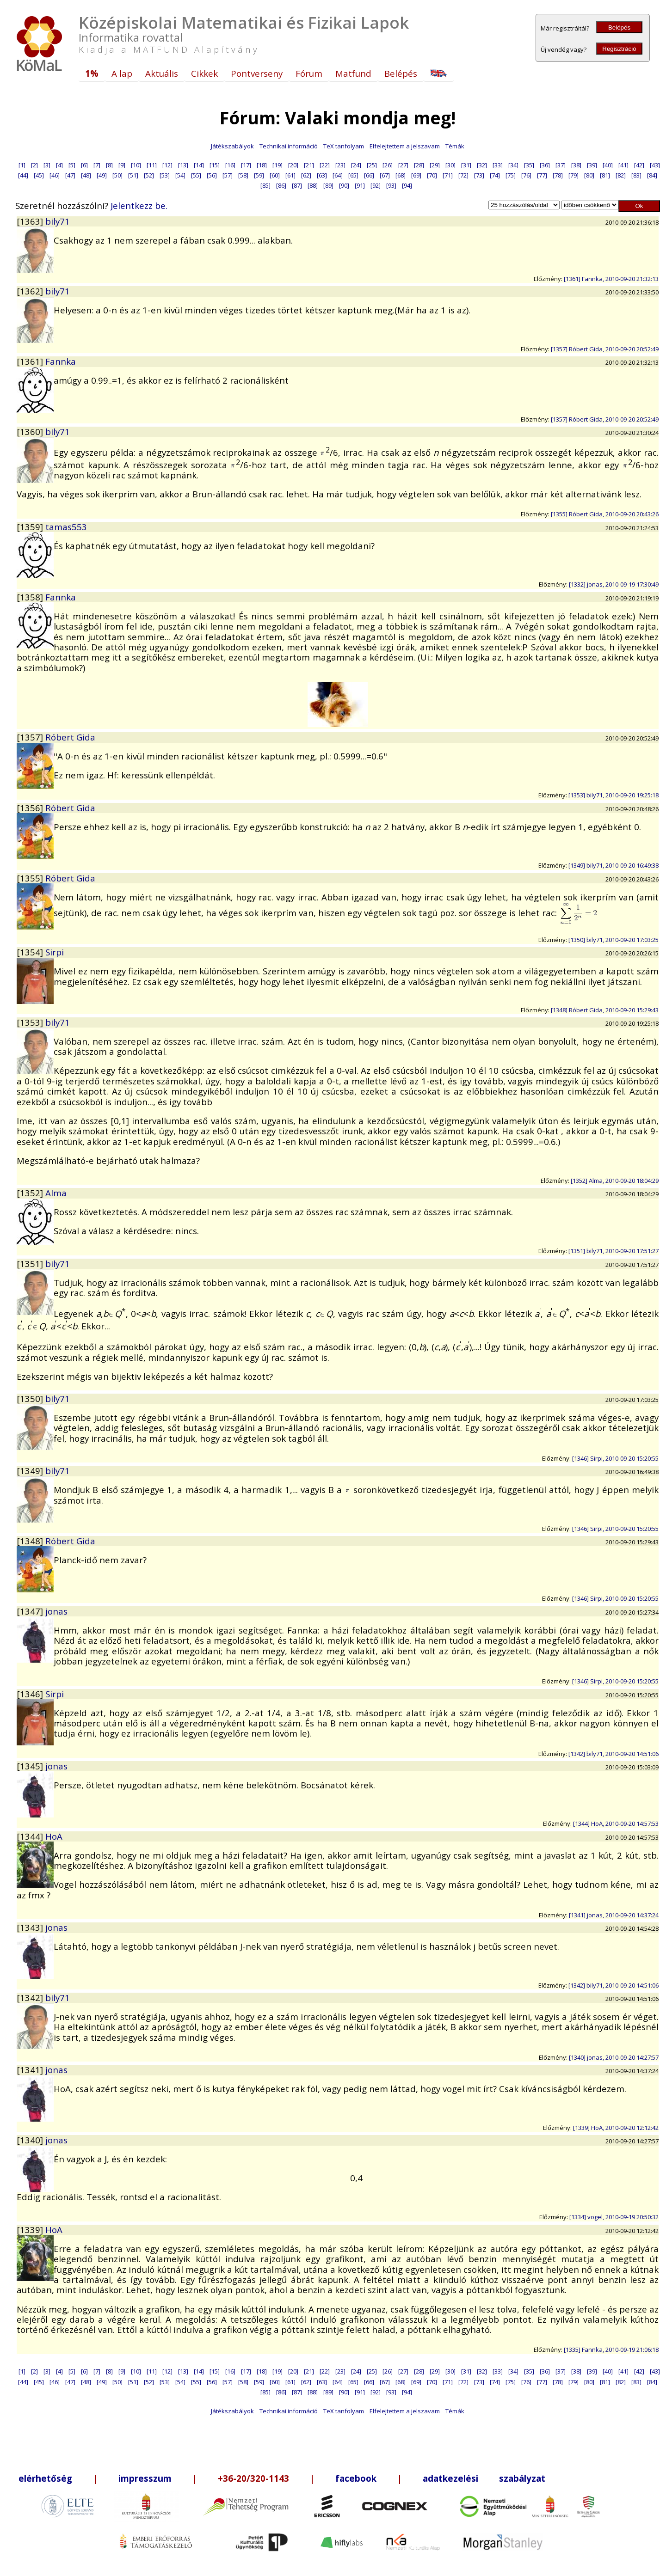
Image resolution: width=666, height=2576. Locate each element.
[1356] (31, 808)
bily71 (57, 221)
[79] (573, 175)
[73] (479, 175)
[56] (212, 175)
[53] (165, 175)
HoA (53, 1836)
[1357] (31, 737)
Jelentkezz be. (139, 205)
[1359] (31, 526)
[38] (576, 165)
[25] (372, 165)
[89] (328, 185)
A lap (121, 73)
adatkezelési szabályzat (484, 2478)
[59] (259, 175)
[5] (71, 165)
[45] (39, 175)
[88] (313, 185)
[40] (608, 165)
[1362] (31, 291)
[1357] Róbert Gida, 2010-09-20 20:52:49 (605, 349)
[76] (526, 175)
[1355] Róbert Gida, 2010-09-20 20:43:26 (605, 514)
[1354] (31, 952)
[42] (639, 165)
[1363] (31, 221)
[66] (369, 175)
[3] (46, 165)
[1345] (31, 1766)
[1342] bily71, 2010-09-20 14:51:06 (613, 1754)
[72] (463, 175)
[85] (265, 185)
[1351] (31, 1263)
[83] (636, 175)
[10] (136, 165)
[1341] (31, 2069)
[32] (482, 165)
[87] (297, 185)
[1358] (31, 597)
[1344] (31, 1836)
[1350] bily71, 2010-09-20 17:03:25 (613, 940)
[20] (293, 165)
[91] (360, 185)
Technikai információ (288, 146)
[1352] (31, 1193)
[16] (230, 165)
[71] (448, 175)
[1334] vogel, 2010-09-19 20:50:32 (614, 2217)
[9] (121, 165)
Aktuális (161, 73)
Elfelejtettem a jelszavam (405, 146)
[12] (167, 165)
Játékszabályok (232, 146)
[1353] (31, 1022)
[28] (419, 165)
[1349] (31, 1470)
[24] (356, 165)
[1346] (31, 1694)
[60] (275, 175)
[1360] (31, 431)
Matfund (353, 73)
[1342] (31, 1997)
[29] (435, 165)
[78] (558, 175)
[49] (102, 175)
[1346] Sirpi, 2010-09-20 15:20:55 (615, 1458)
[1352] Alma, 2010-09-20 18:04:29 (615, 1180)
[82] (621, 175)
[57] (227, 175)
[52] (149, 175)
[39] (592, 165)
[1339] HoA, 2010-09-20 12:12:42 (616, 2127)
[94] (407, 185)
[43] (655, 165)
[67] (385, 175)
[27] (403, 165)
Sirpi (54, 952)
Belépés (619, 27)
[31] (466, 165)
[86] (281, 185)
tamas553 (66, 526)
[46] (54, 175)
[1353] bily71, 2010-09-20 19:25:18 (613, 795)
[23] (340, 165)
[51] (133, 175)
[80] (589, 175)
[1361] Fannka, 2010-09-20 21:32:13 (611, 279)
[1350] (31, 1398)
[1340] (31, 2140)
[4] (59, 165)
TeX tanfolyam (343, 146)
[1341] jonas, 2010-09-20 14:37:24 (614, 1915)
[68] (400, 175)
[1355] (31, 878)
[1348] (31, 1541)
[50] (117, 175)
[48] (86, 175)
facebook (355, 2478)
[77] (542, 175)
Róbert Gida (70, 737)
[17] (246, 165)
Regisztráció (619, 48)
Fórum (309, 73)
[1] (21, 165)
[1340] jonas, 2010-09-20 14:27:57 (614, 2057)
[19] (277, 165)
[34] (513, 165)
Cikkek (204, 73)
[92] (375, 185)
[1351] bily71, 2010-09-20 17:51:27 (613, 1251)
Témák (454, 146)
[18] (262, 165)
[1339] (31, 2229)
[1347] (31, 1611)
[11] (152, 165)
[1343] (31, 1927)
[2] (34, 165)
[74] (495, 175)
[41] (623, 165)
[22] (325, 165)
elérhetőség (45, 2478)
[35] (529, 165)
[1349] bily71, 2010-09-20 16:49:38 (613, 865)
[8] (109, 165)
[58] (243, 175)
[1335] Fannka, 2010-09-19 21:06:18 (611, 2349)
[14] (199, 165)
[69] (416, 175)
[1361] (31, 361)
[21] (309, 165)
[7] (96, 165)
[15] (215, 165)
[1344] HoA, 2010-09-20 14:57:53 (616, 1823)
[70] (432, 175)
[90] (344, 185)
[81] (605, 175)
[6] (84, 165)
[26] (387, 165)
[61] (290, 175)
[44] (23, 175)
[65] (353, 175)
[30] (450, 165)
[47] (70, 175)
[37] (560, 165)
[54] (180, 175)
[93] (391, 185)
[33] (498, 165)
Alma (56, 1193)
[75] (511, 175)
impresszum (145, 2478)
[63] (322, 175)
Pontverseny (257, 73)
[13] (183, 165)
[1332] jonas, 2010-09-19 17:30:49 (614, 584)
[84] (652, 175)
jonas (56, 1611)
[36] (545, 165)
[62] (306, 175)
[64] (338, 175)
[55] (196, 175)
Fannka (60, 361)
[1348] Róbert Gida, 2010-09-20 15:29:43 (605, 1010)
